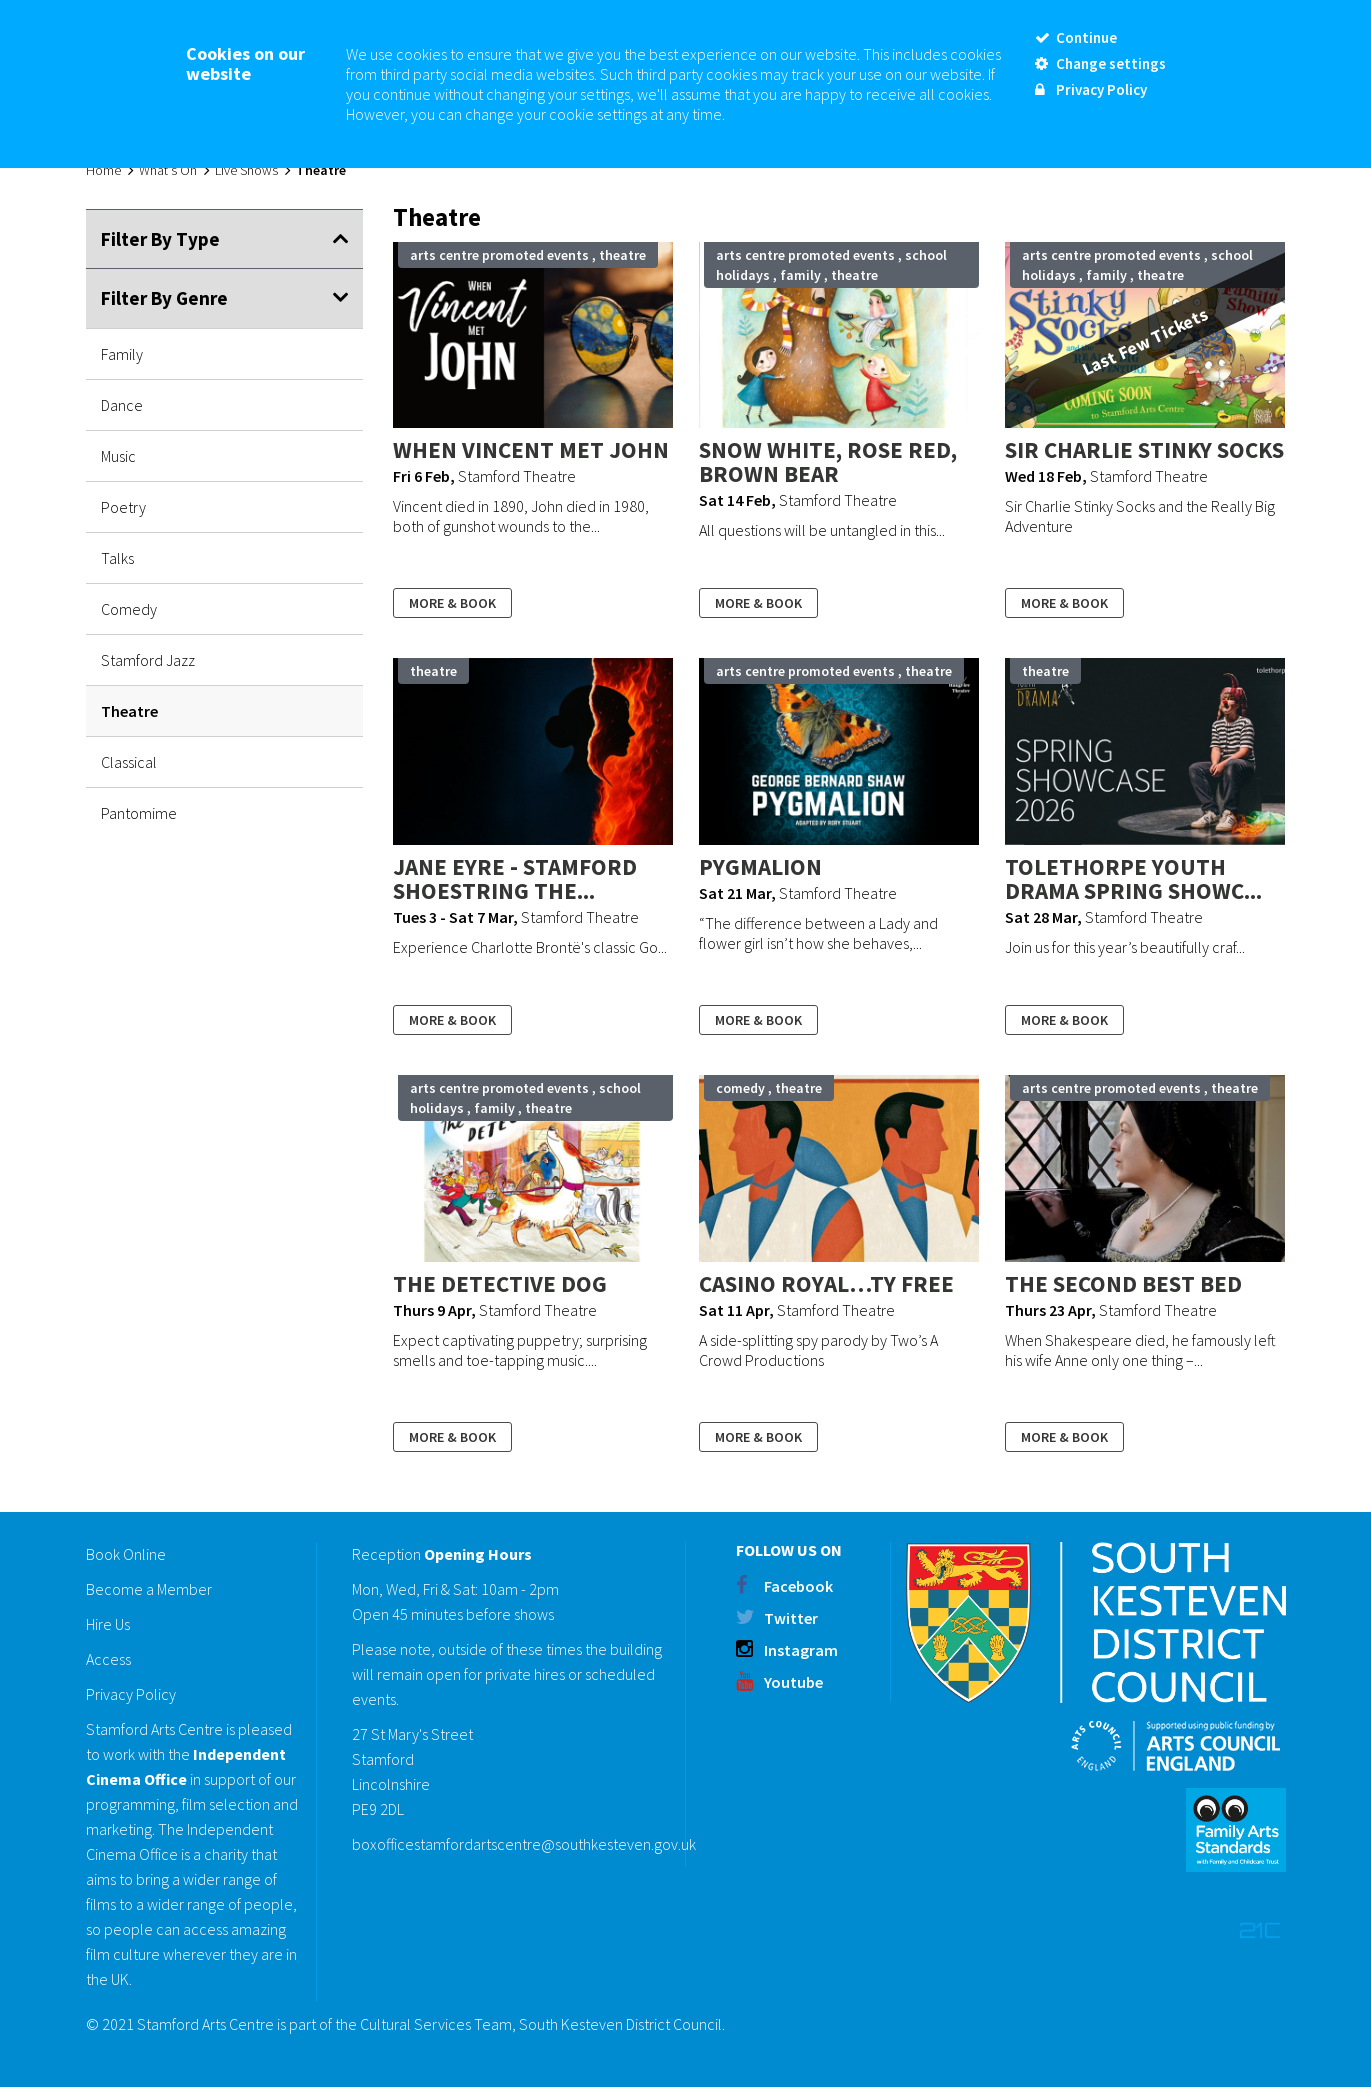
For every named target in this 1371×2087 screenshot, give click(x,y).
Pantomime (139, 813)
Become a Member (149, 1589)
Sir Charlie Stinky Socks (1144, 449)
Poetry (123, 507)
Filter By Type (160, 239)
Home (103, 170)
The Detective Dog (500, 1283)
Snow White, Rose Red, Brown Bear (828, 461)
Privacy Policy (131, 1694)
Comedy (129, 609)
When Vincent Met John (531, 449)
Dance (122, 405)
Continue (1076, 37)
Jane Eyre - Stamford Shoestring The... (515, 878)
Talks (117, 558)
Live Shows (246, 170)
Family (122, 354)
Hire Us (108, 1624)
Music (118, 456)
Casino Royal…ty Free (826, 1283)
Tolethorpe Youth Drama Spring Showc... (1133, 878)
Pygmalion (760, 866)
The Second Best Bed (1123, 1283)
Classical (129, 762)
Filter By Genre (164, 298)
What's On (168, 170)
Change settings (1100, 63)
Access (108, 1659)
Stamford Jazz (148, 660)
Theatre (129, 711)
